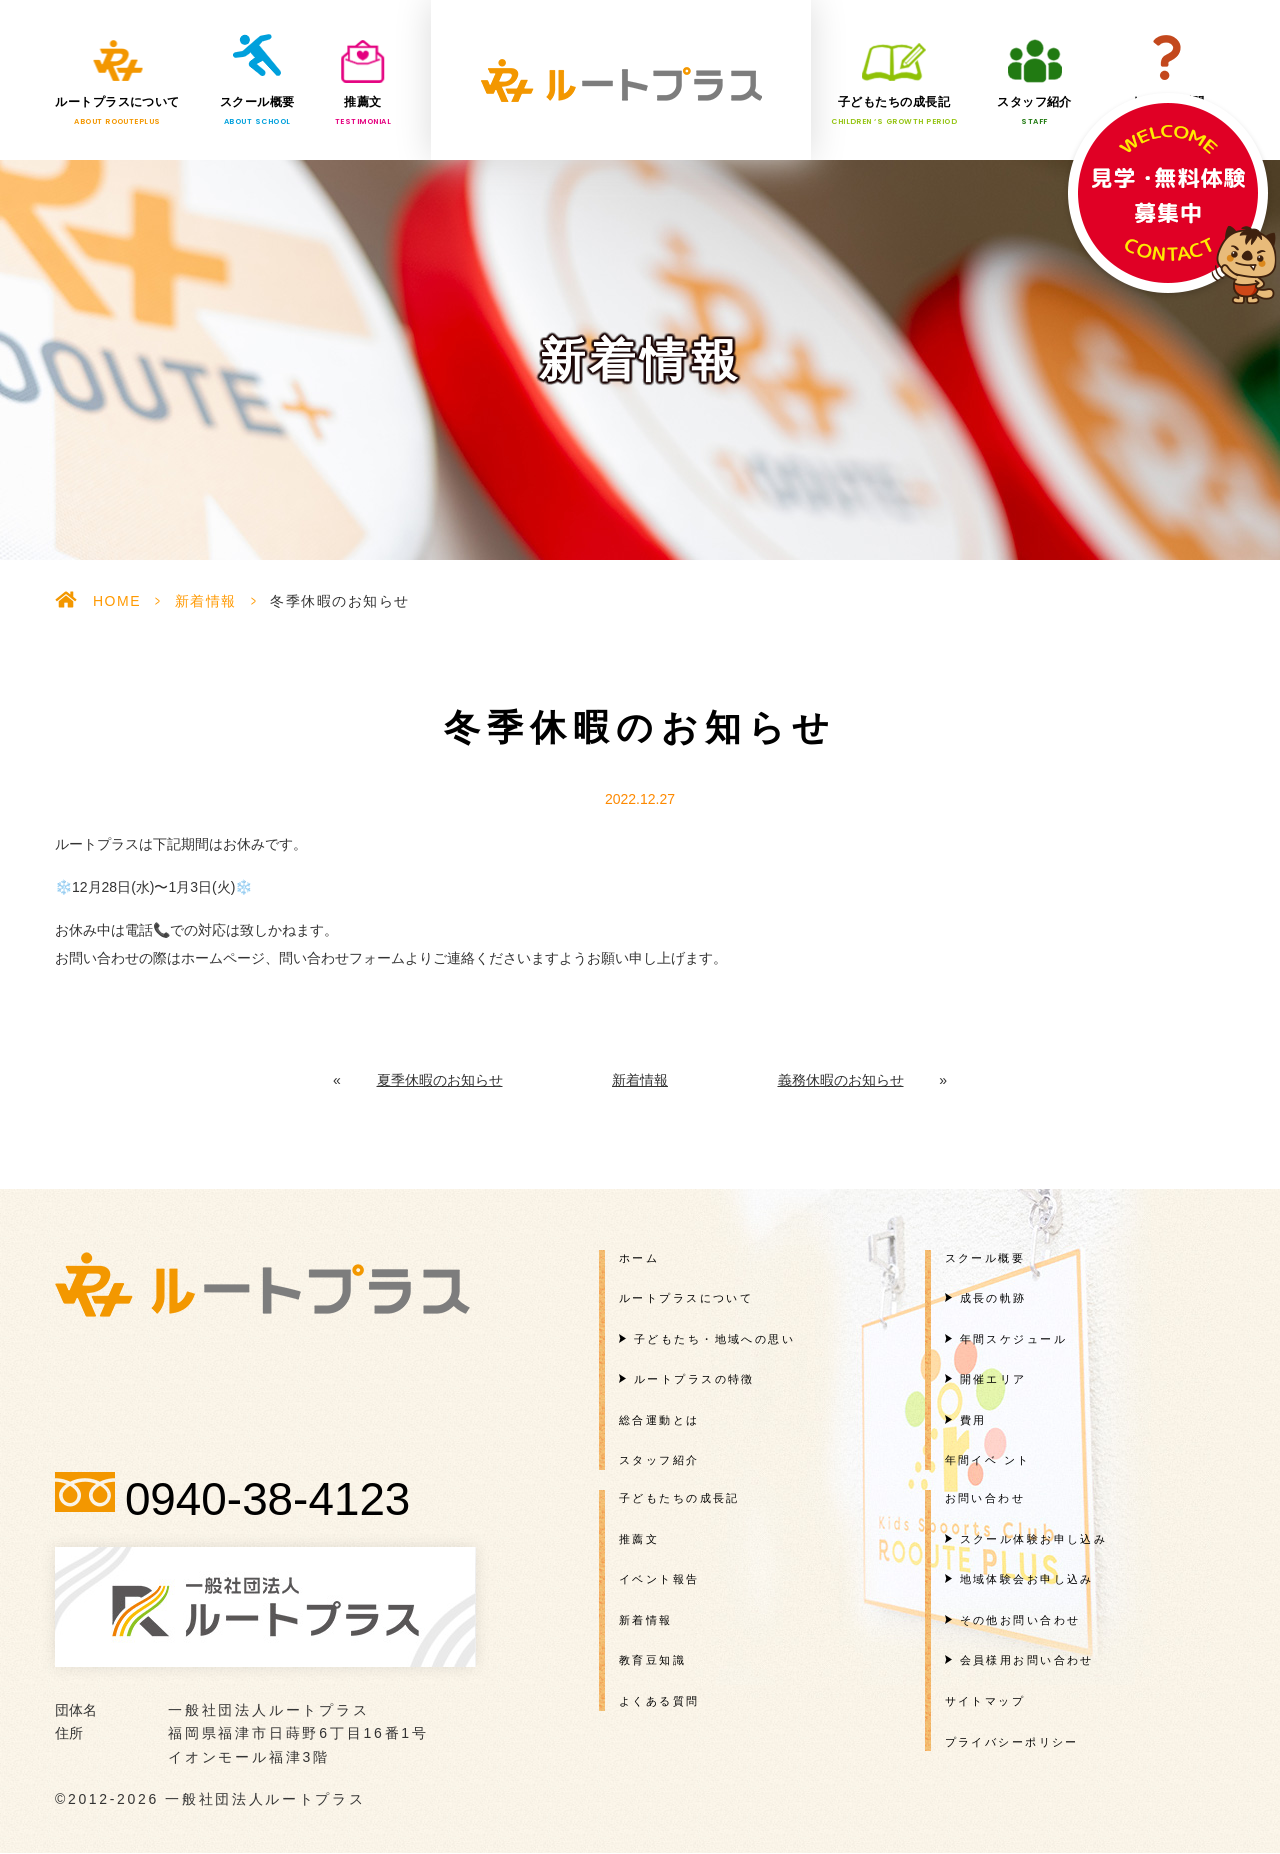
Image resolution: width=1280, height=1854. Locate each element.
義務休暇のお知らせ (841, 1080)
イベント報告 (659, 1579)
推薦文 (363, 111)
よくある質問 (1167, 111)
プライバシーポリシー (1012, 1742)
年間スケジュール (1013, 1339)
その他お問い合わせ (1020, 1620)
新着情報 (206, 601)
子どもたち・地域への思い (714, 1339)
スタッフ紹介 (1034, 111)
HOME (117, 601)
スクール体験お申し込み (1034, 1539)
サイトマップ (985, 1701)
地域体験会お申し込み (1027, 1579)
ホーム (639, 1257)
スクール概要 (257, 111)
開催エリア (993, 1379)
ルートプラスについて (117, 111)
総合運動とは (659, 1420)
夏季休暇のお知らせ (440, 1080)
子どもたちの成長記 (894, 111)
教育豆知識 (652, 1660)
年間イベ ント (988, 1460)
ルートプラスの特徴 (694, 1379)
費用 (973, 1420)
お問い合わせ (985, 1498)
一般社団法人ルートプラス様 (621, 80)
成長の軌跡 (993, 1298)
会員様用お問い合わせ (1027, 1660)
